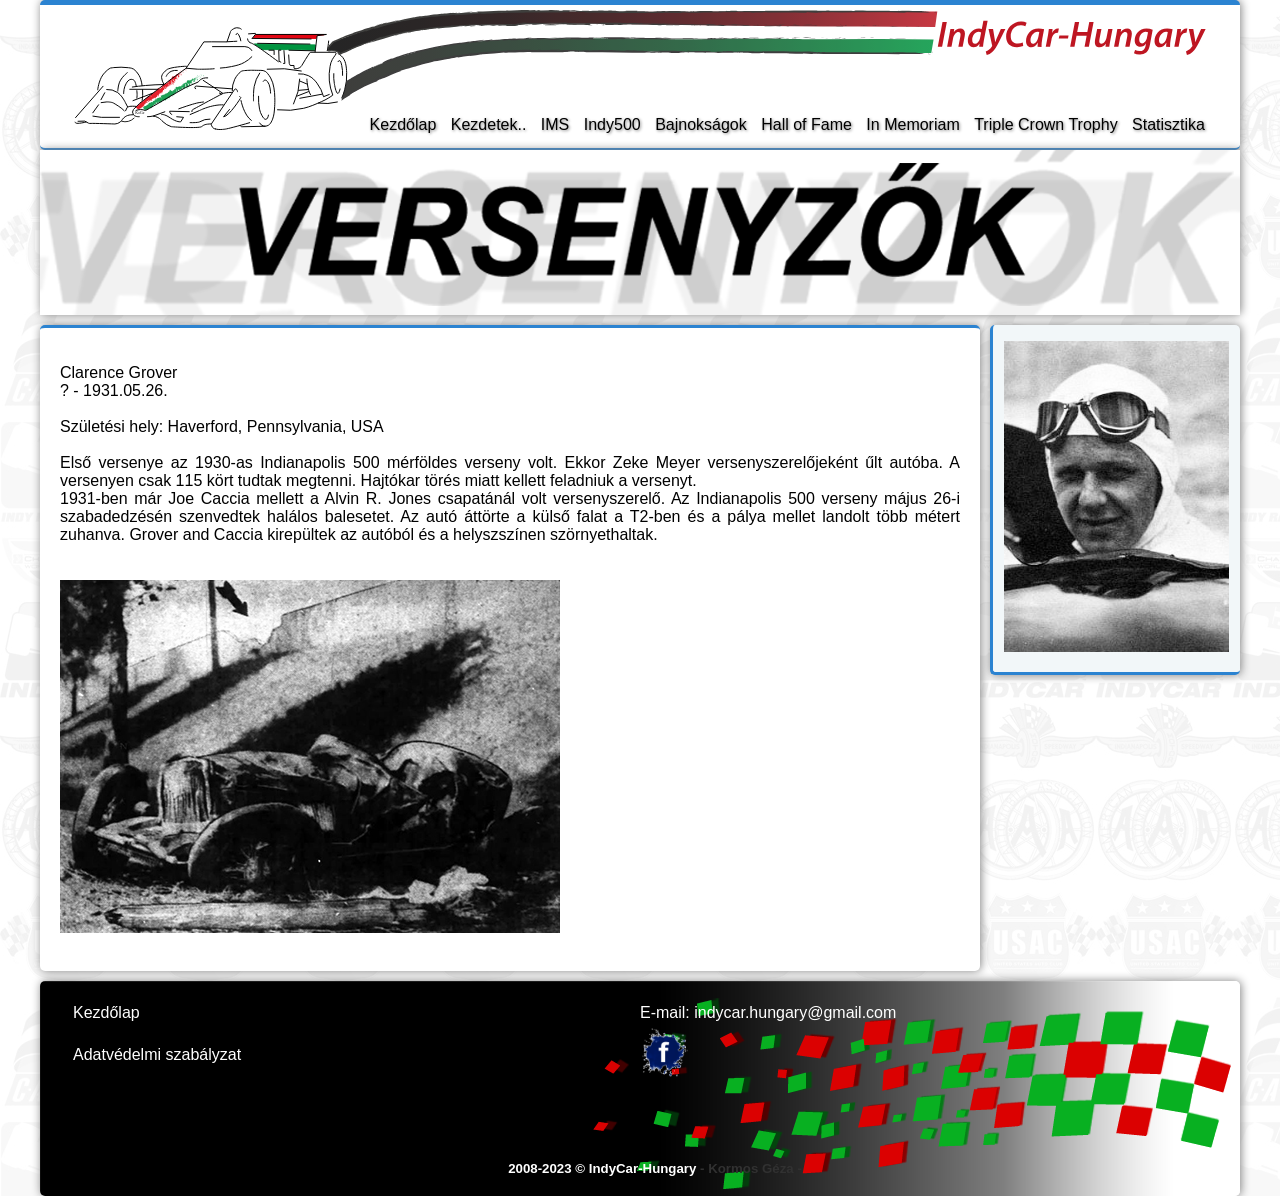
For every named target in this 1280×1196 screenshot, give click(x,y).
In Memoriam (912, 124)
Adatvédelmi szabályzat (157, 1054)
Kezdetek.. (489, 124)
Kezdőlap (403, 124)
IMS (555, 124)
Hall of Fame (806, 124)
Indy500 (612, 124)
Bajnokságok (701, 124)
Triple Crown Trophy (1045, 124)
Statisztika (1168, 124)
